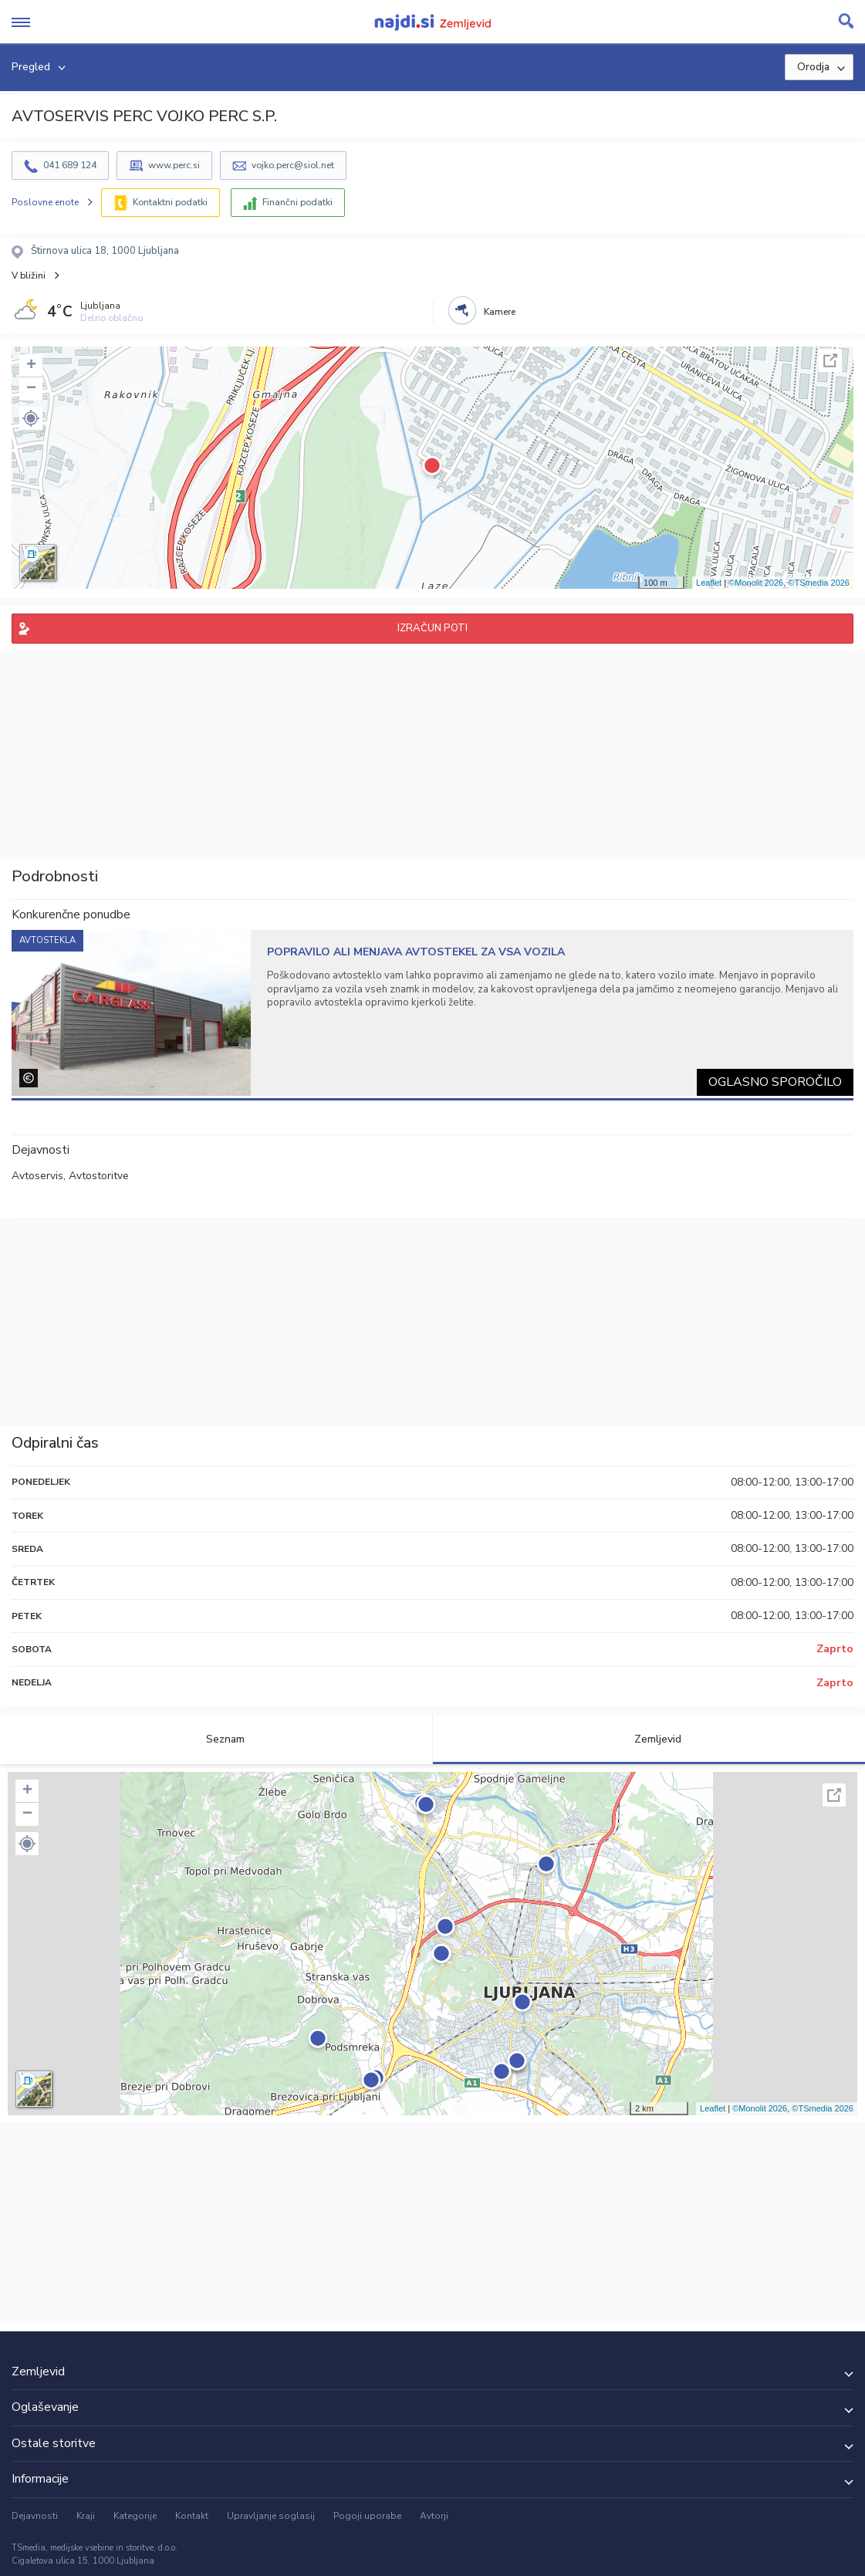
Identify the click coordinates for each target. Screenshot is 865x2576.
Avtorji (434, 2516)
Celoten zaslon (830, 360)
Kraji (85, 2516)
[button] (30, 418)
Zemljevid (649, 1739)
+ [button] (31, 365)
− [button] (31, 389)
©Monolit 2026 (755, 582)
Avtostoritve (99, 1175)
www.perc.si (174, 165)
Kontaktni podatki (170, 202)
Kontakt (191, 2516)
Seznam (216, 1739)
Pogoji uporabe (367, 2516)
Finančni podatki (297, 202)
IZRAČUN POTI (432, 628)
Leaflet (708, 582)
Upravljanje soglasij (271, 2516)
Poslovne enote (45, 202)
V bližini (29, 275)
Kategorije (135, 2516)
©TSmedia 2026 (819, 582)
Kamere (499, 312)
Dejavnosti (35, 2516)
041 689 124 (69, 165)
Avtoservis (37, 1175)
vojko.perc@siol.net (293, 165)
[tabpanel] (432, 1013)
